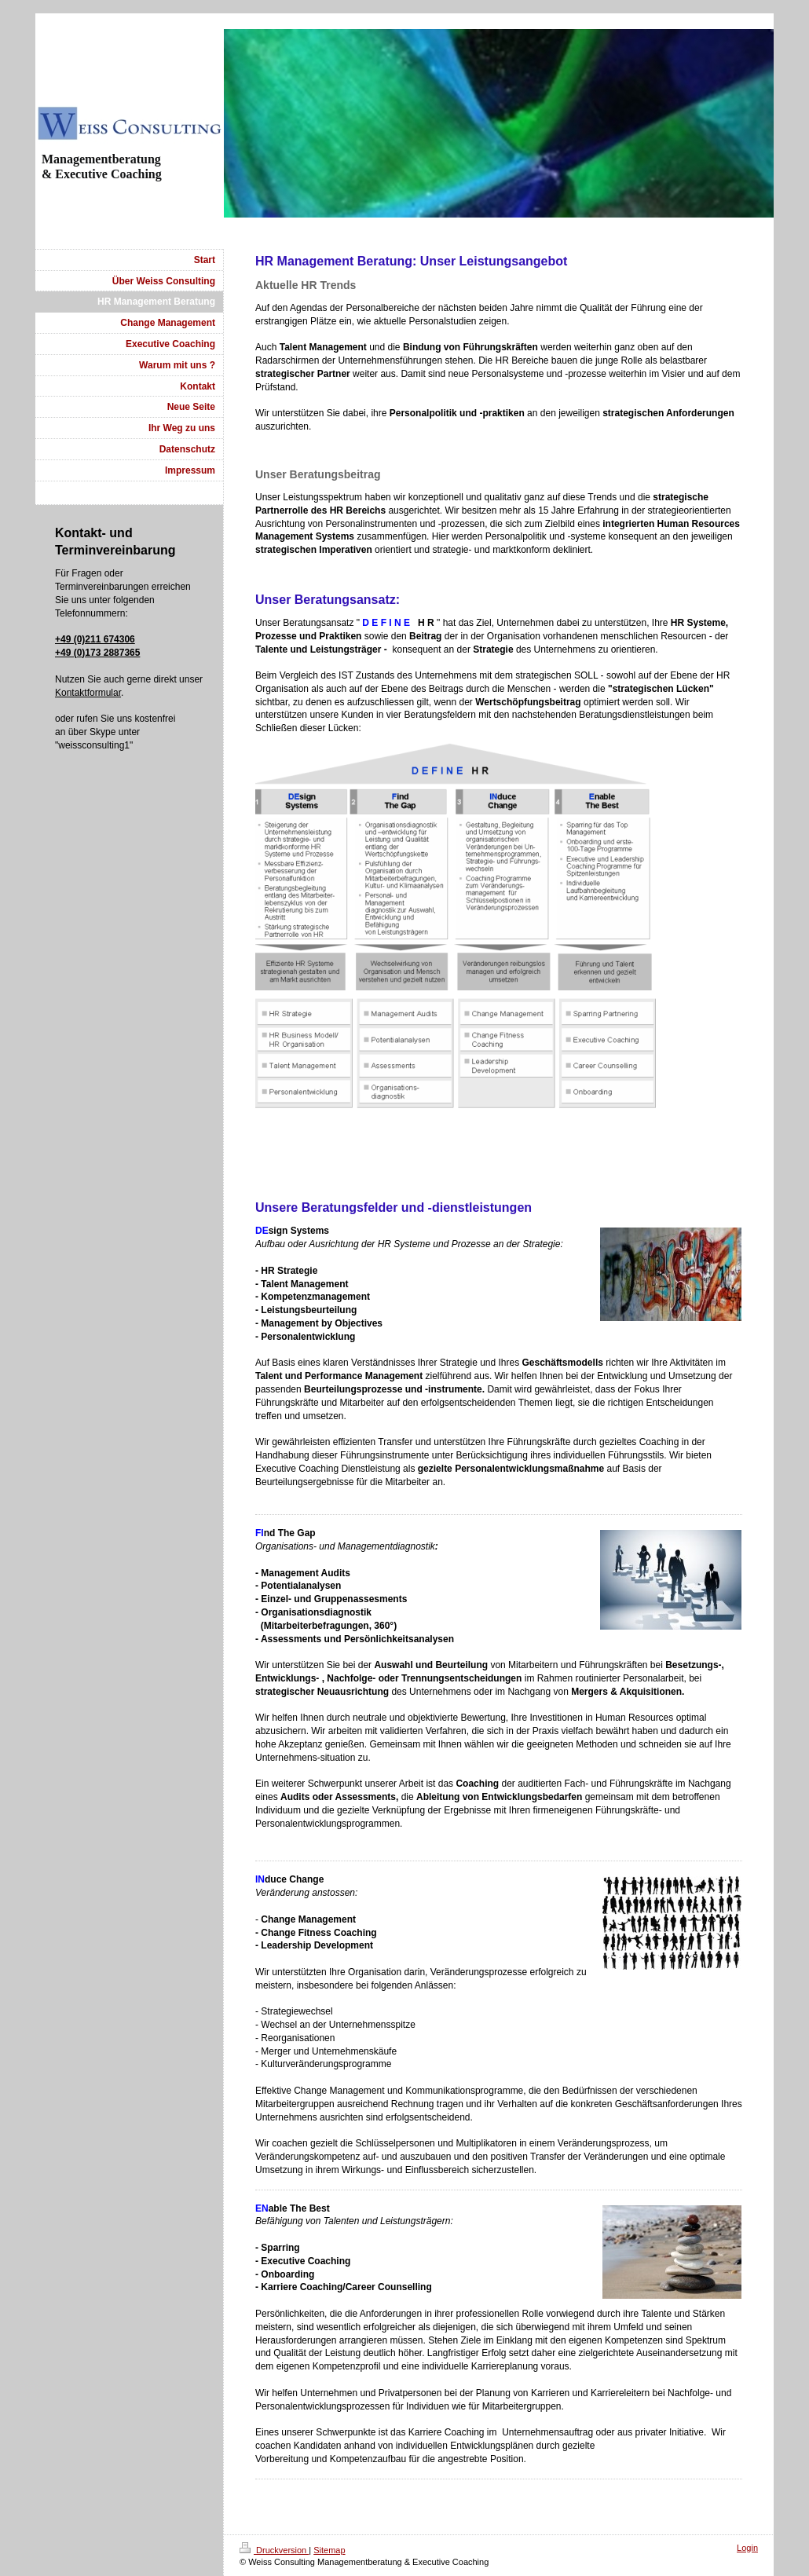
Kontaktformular (88, 692)
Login (747, 2547)
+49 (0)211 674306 (95, 639)
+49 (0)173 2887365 (97, 652)
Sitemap (329, 2550)
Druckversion (274, 2550)
